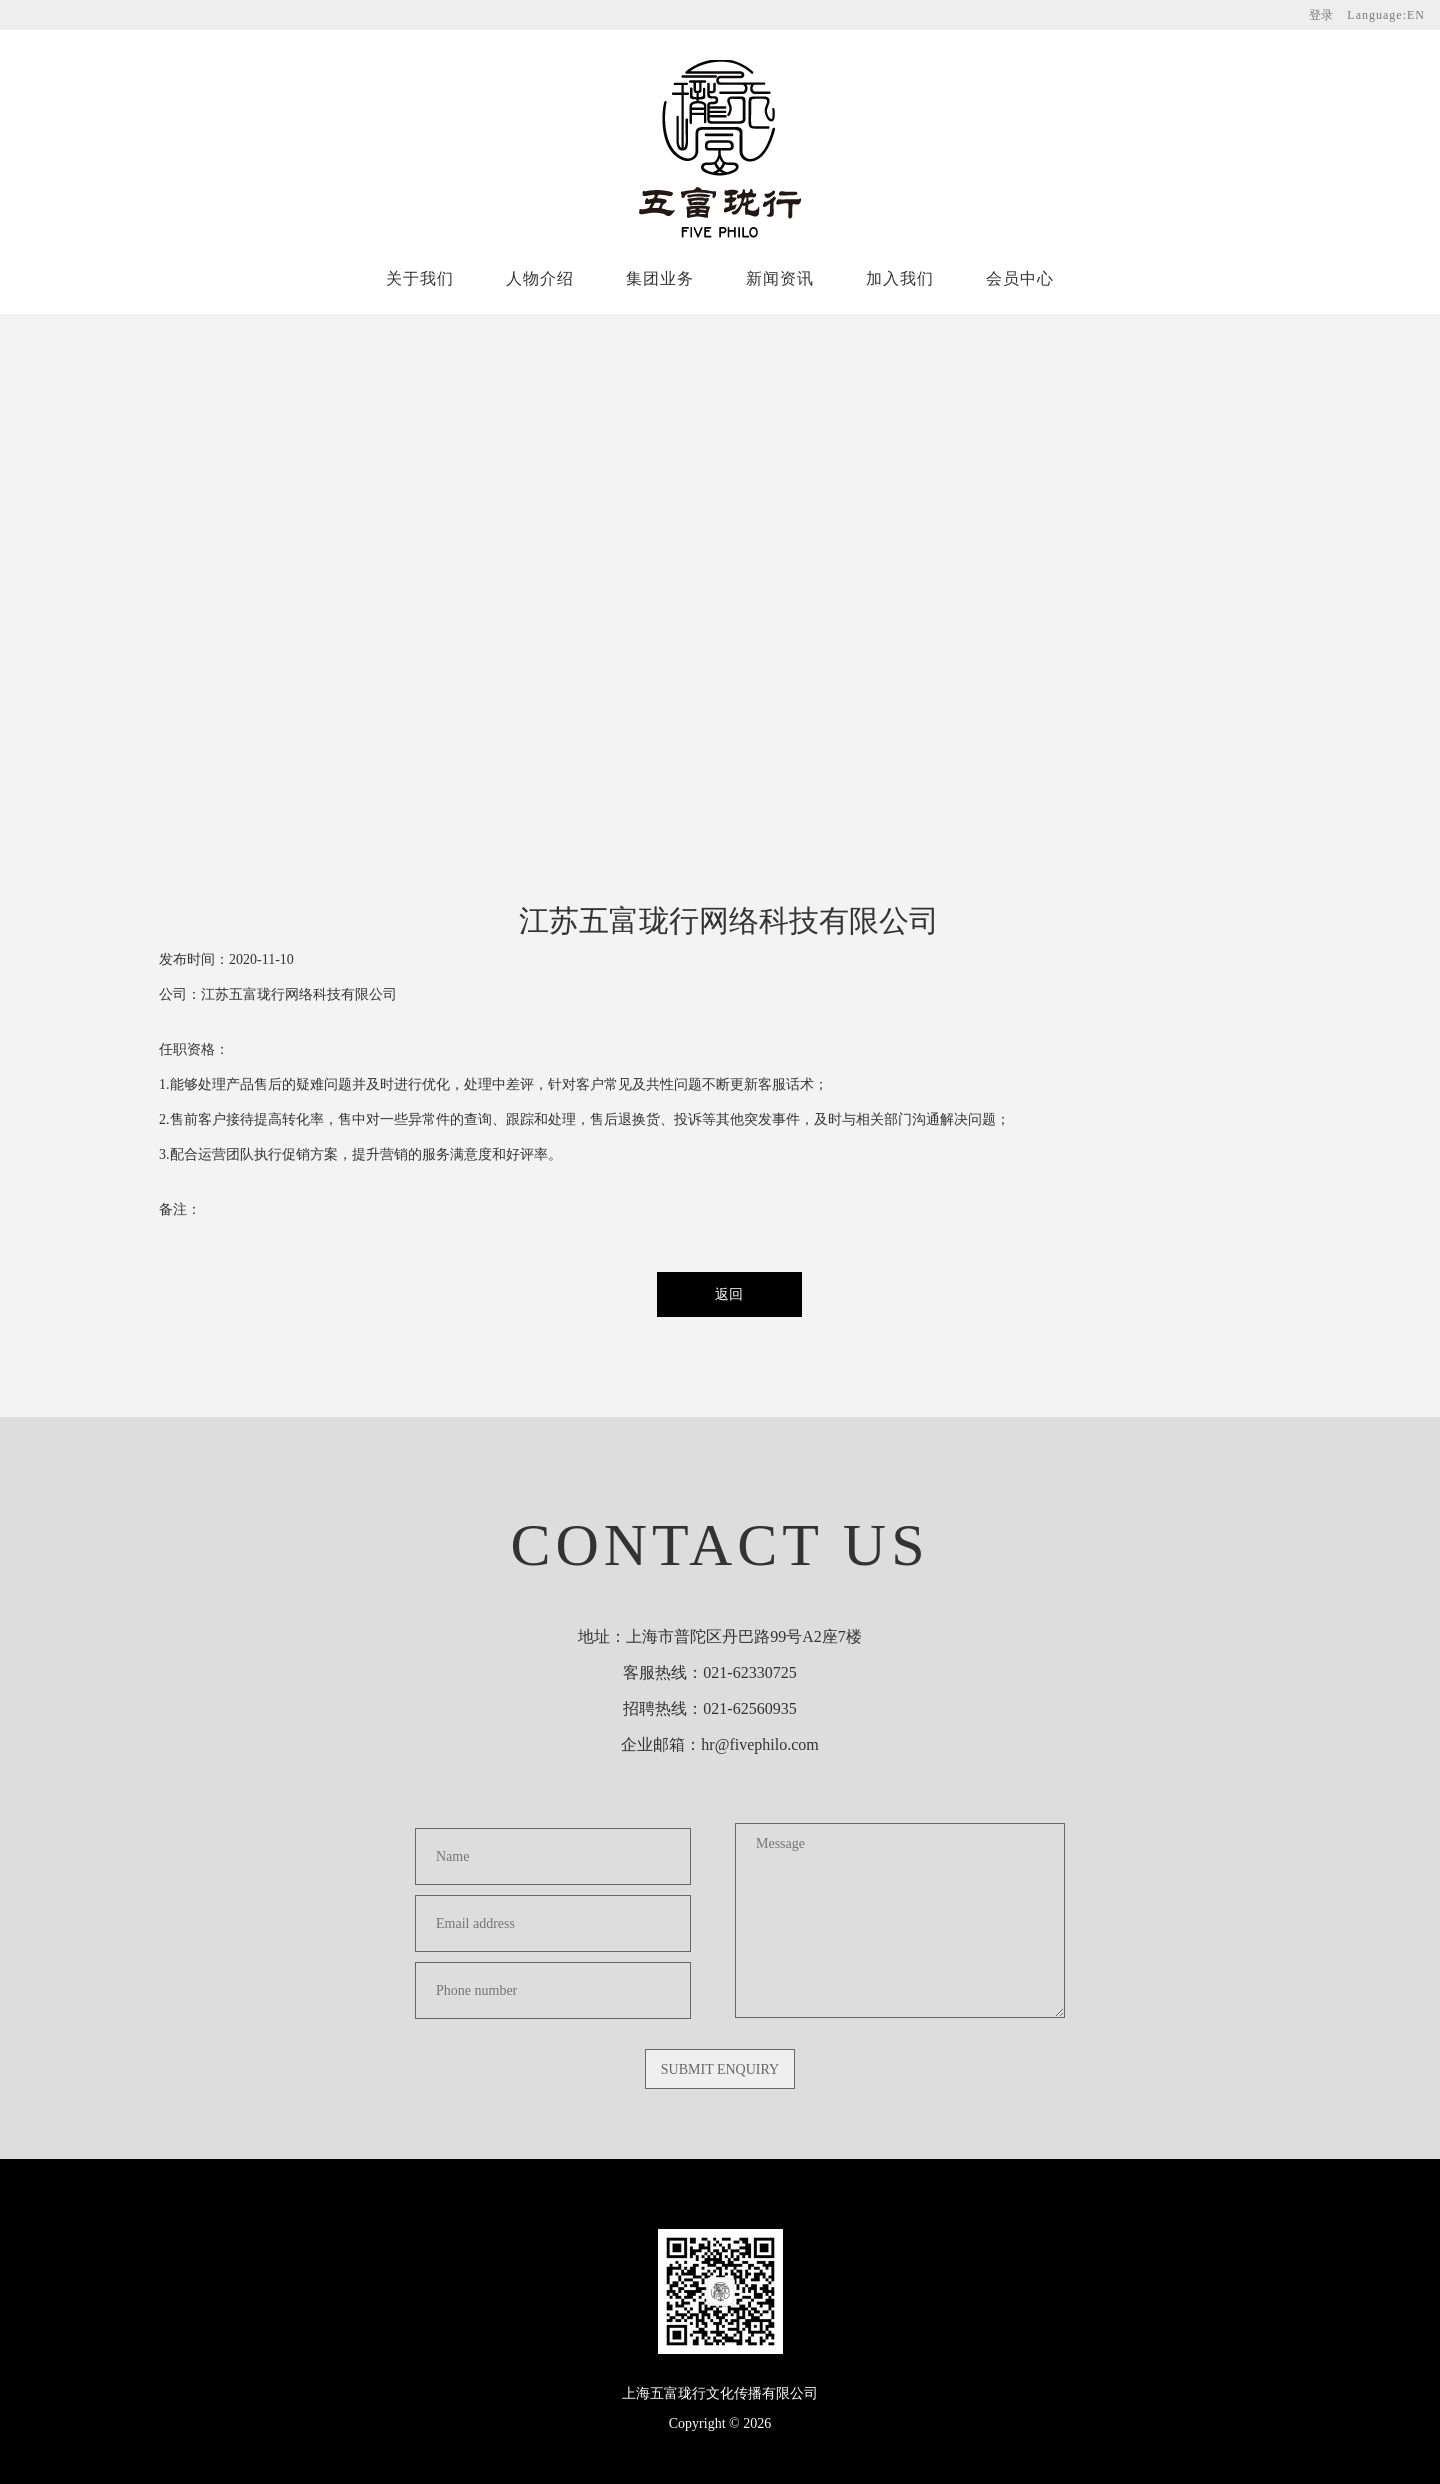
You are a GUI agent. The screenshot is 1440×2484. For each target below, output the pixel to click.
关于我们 (420, 278)
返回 (729, 1294)
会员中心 (1020, 278)
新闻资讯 (780, 278)
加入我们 (900, 278)
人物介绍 (540, 278)
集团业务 (660, 278)
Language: (1386, 15)
